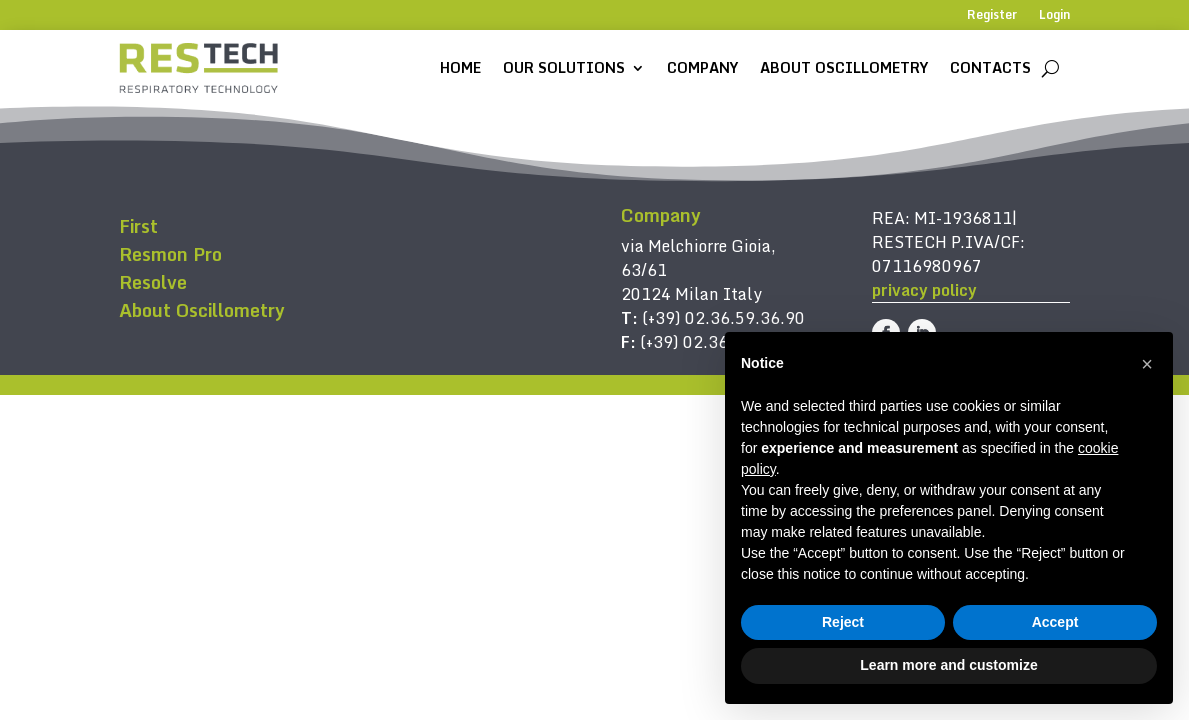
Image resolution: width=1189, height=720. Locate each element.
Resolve (153, 282)
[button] (1147, 364)
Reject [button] (843, 622)
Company (702, 67)
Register (992, 16)
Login (1054, 16)
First (138, 226)
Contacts (990, 67)
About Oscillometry (844, 67)
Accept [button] (1055, 622)
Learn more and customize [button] (948, 665)
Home (460, 67)
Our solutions (564, 67)
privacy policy (924, 290)
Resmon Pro (170, 254)
